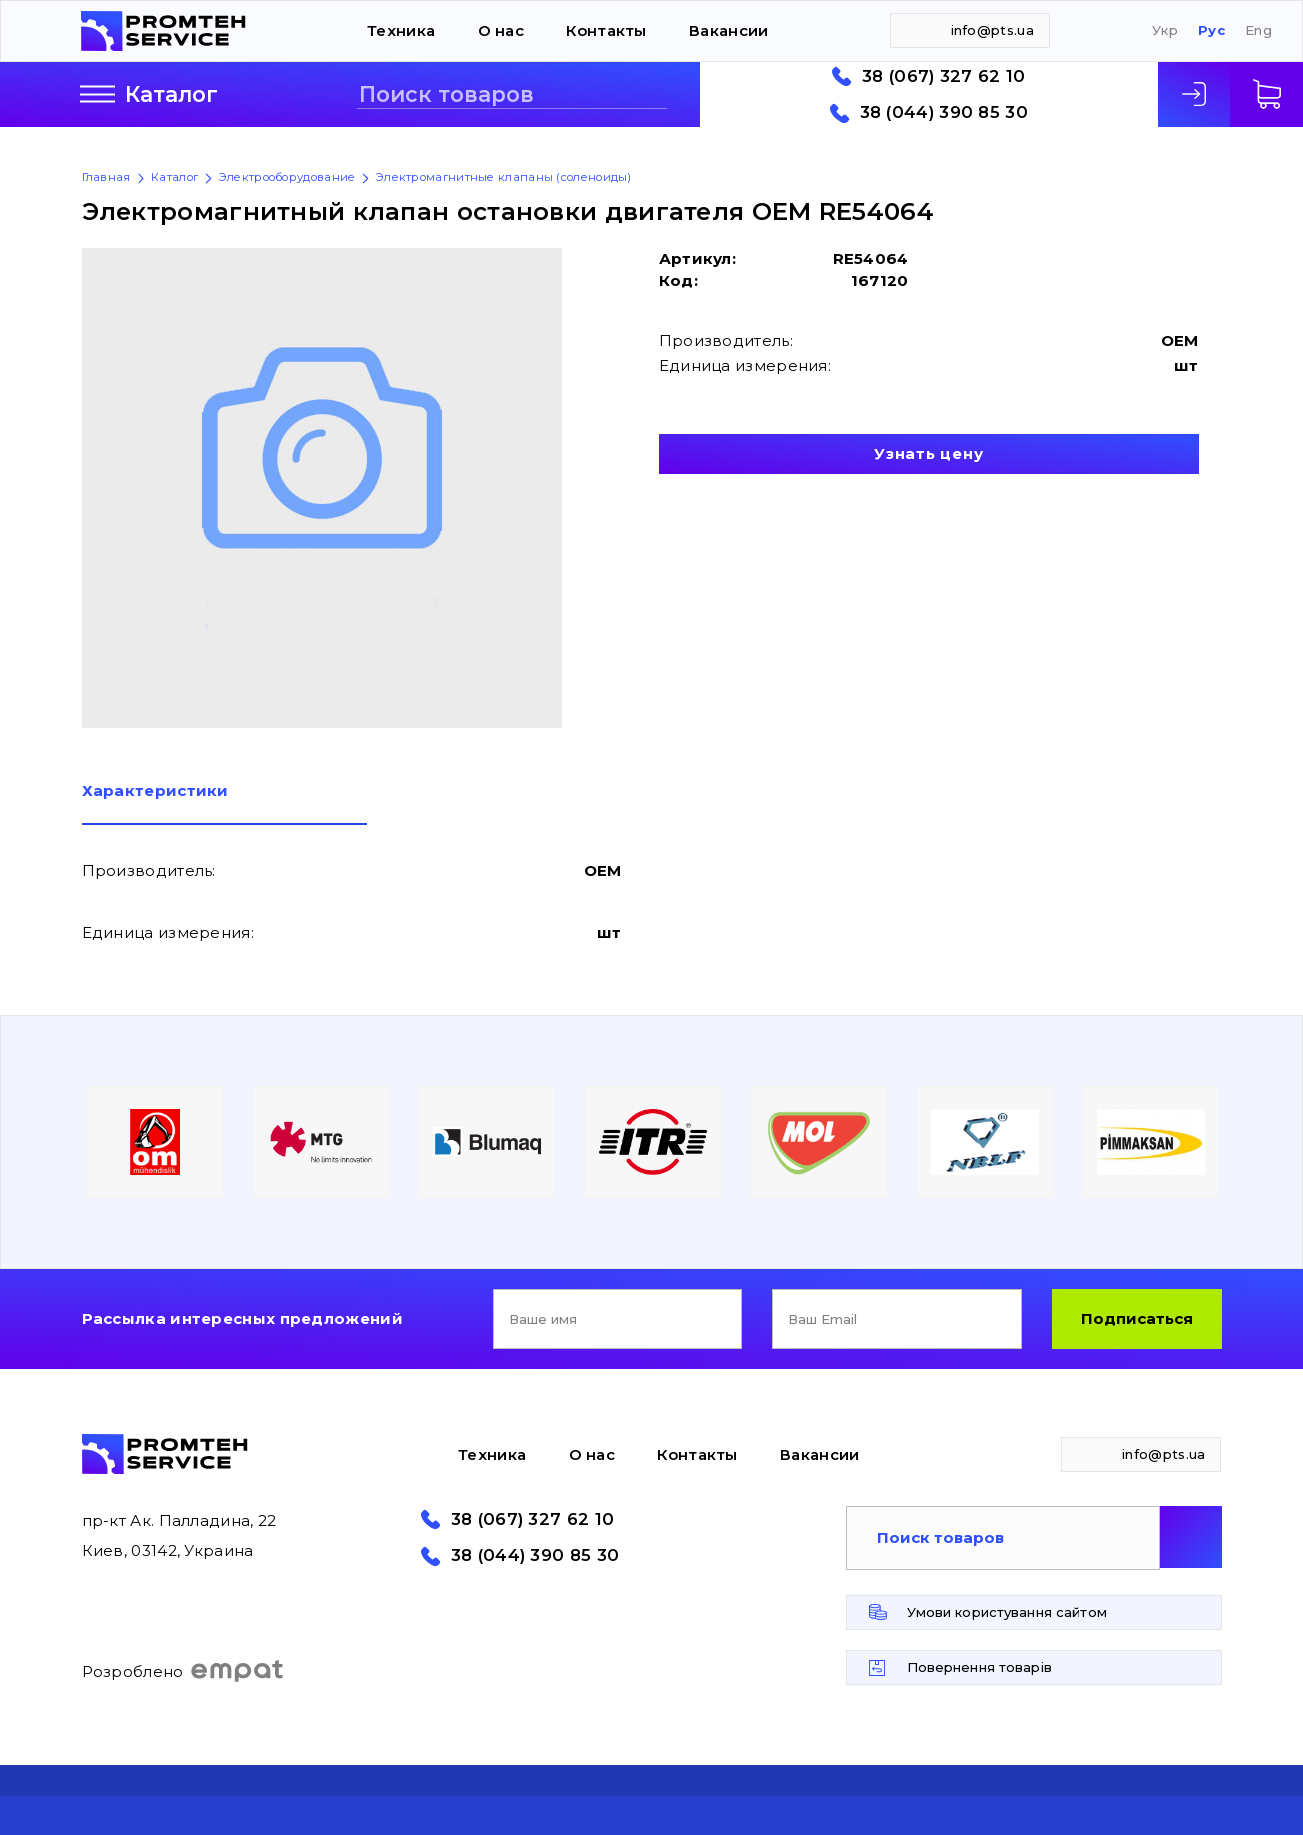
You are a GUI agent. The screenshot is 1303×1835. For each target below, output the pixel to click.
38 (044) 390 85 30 (944, 112)
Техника (401, 30)
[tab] (224, 804)
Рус (1211, 30)
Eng (1258, 30)
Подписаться (1137, 1318)
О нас (501, 30)
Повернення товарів (979, 1667)
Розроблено (183, 1671)
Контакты (606, 30)
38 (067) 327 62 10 (943, 76)
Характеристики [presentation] (155, 791)
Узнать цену (928, 453)
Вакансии (728, 30)
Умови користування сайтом (1007, 1612)
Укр (1165, 30)
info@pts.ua (992, 30)
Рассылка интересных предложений (242, 1318)
